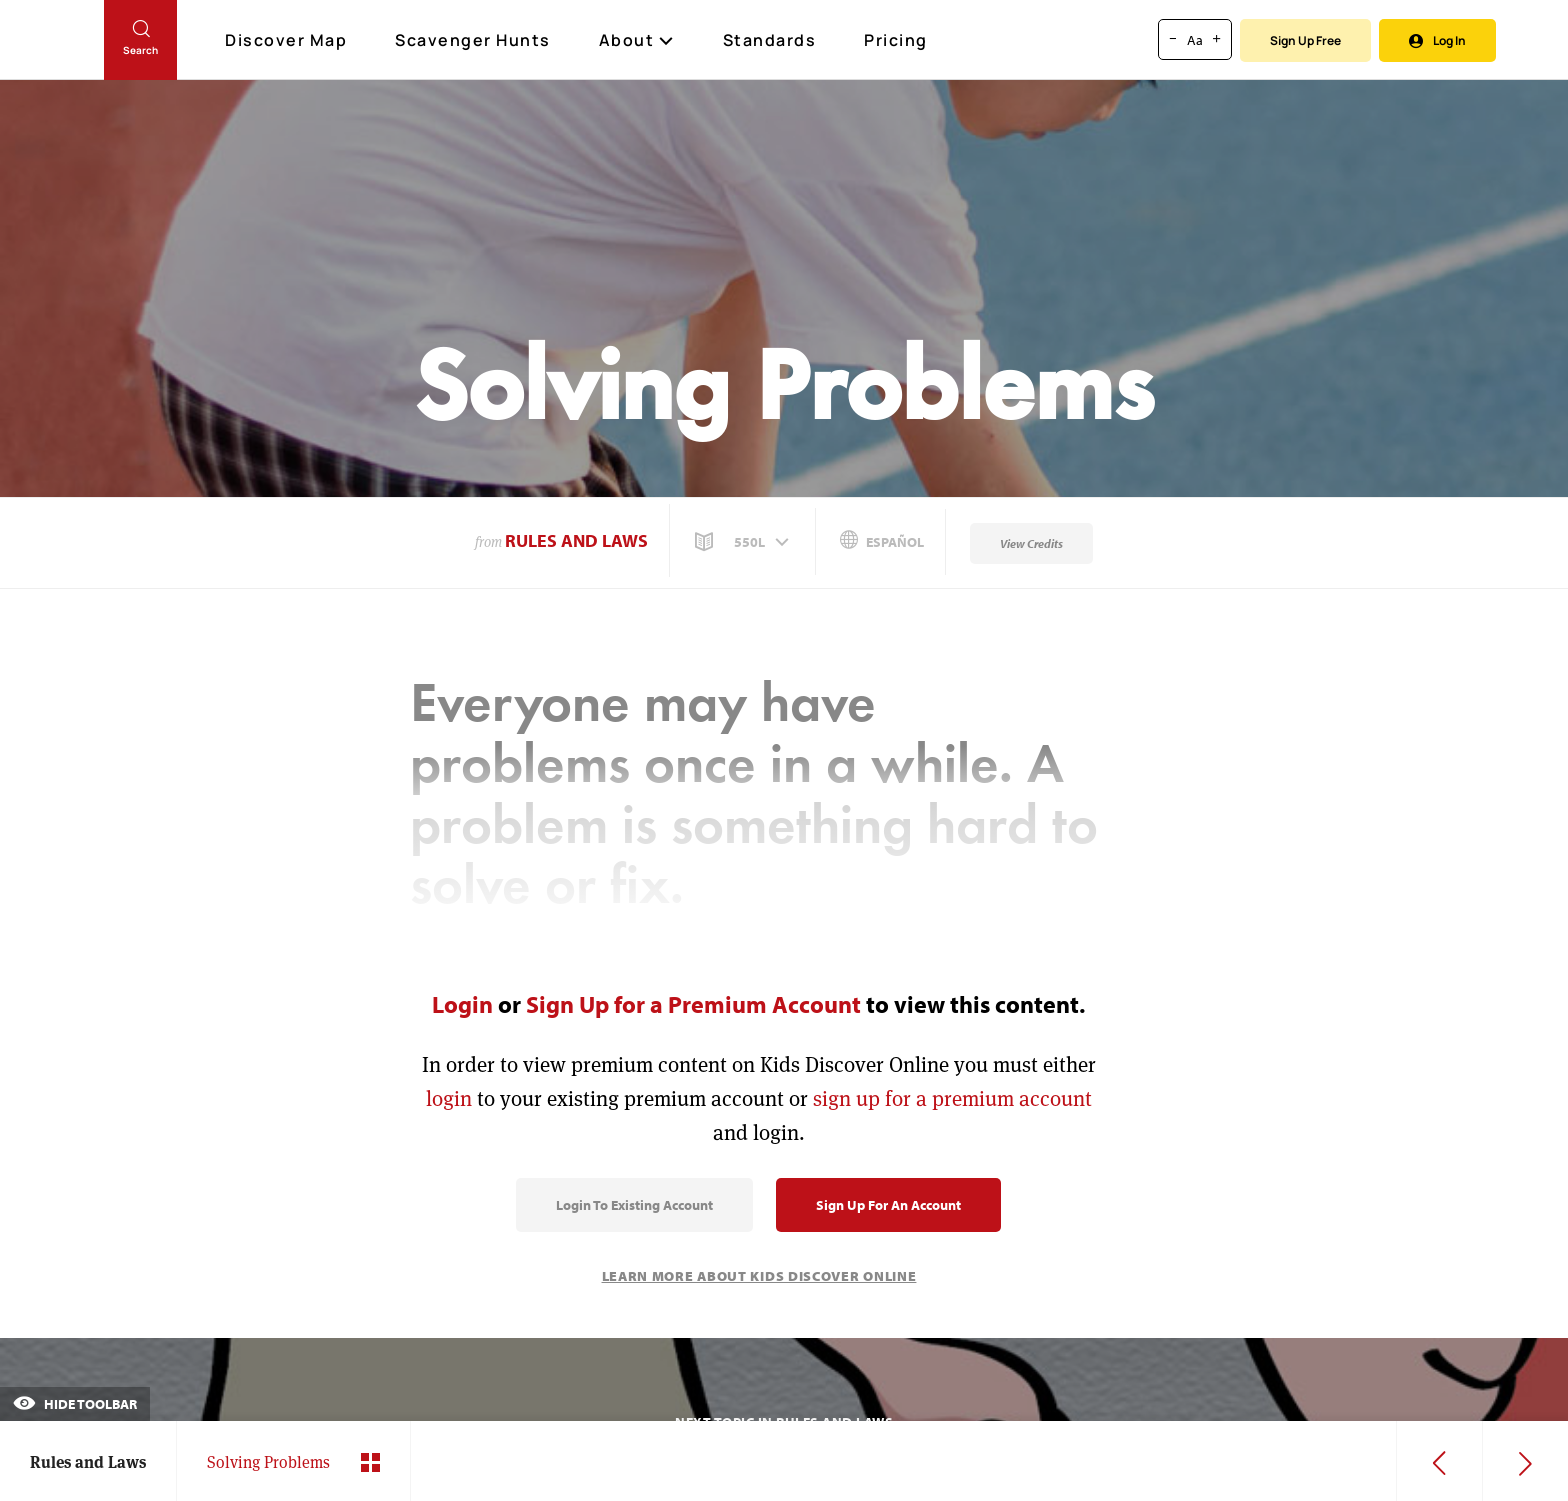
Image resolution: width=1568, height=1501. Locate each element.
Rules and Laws (576, 540)
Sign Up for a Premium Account (693, 1004)
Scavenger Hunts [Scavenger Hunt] (474, 41)
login (449, 1098)
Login (462, 1004)
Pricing (896, 40)
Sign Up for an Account (888, 1205)
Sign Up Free (1305, 40)
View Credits (1031, 543)
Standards (770, 40)
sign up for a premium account (952, 1098)
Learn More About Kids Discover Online (759, 1276)
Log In (1437, 40)
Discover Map (288, 40)
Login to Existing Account (634, 1205)
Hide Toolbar (75, 1404)
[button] (744, 542)
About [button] (637, 40)
